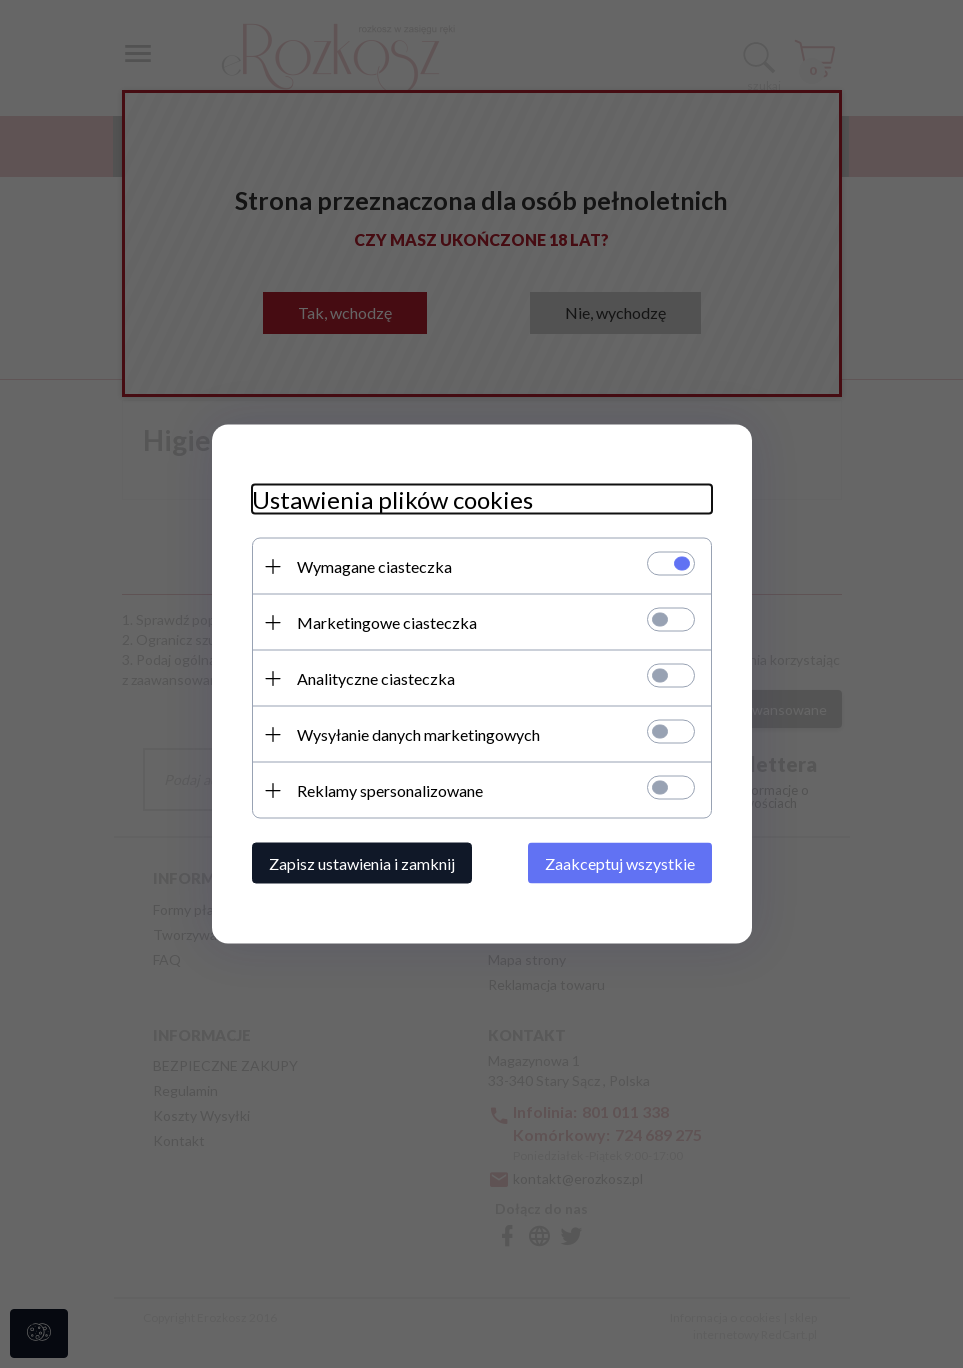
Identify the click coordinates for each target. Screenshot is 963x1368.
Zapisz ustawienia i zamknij (362, 863)
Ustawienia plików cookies (392, 499)
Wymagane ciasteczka (374, 566)
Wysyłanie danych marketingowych (418, 734)
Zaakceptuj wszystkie (620, 863)
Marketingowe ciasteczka (387, 622)
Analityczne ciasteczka (376, 678)
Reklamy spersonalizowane (390, 790)
